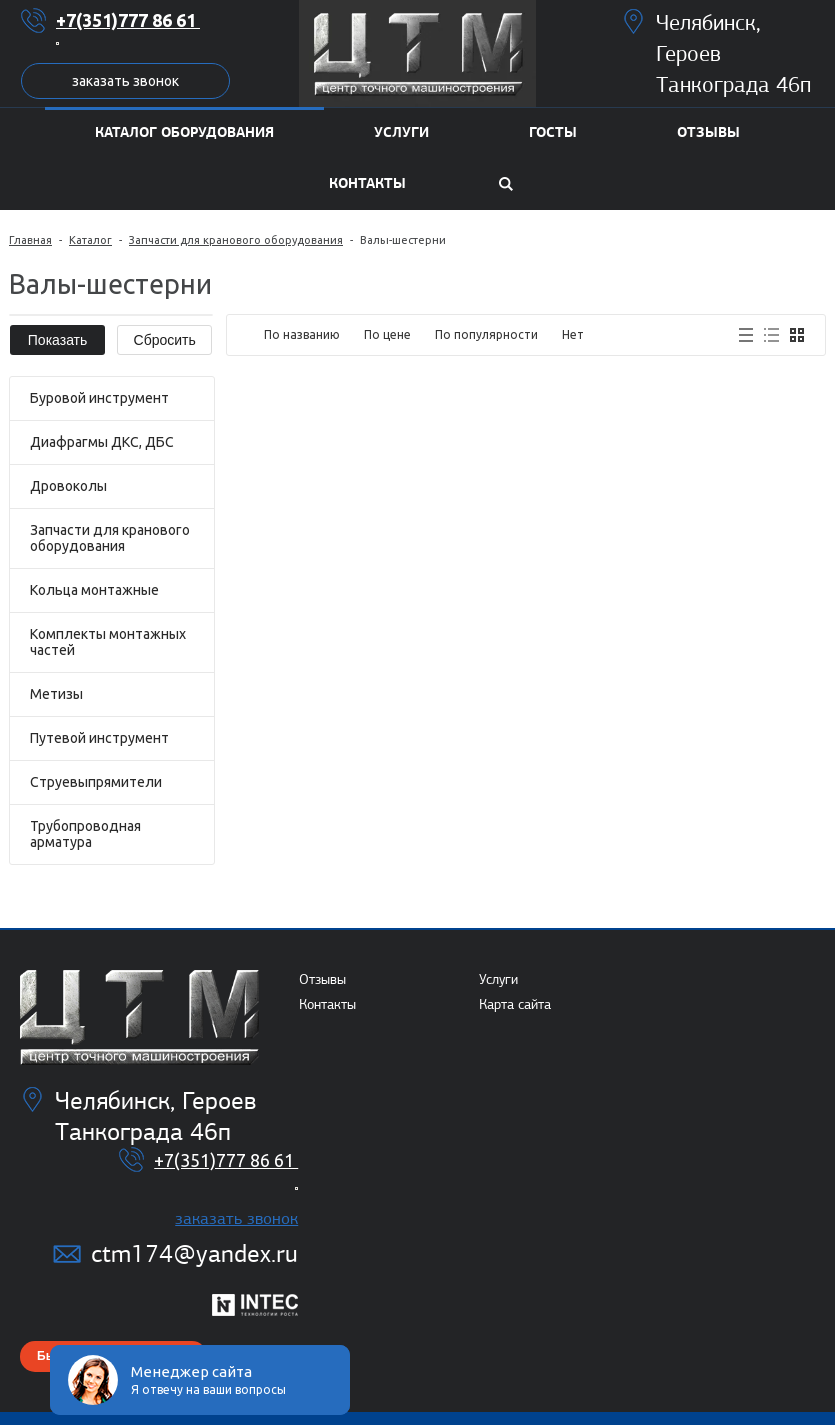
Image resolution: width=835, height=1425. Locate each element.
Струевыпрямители (96, 782)
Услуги (498, 979)
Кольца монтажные (94, 590)
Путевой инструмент (99, 738)
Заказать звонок (125, 81)
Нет (573, 334)
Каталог (90, 240)
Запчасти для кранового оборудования (236, 240)
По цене (387, 334)
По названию (302, 334)
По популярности (486, 334)
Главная (30, 240)
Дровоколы (68, 486)
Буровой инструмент (99, 398)
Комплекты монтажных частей (108, 642)
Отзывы (322, 979)
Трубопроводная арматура (85, 834)
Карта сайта (515, 1004)
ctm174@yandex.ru (194, 1253)
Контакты (327, 1004)
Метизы (56, 694)
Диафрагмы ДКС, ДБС (102, 442)
